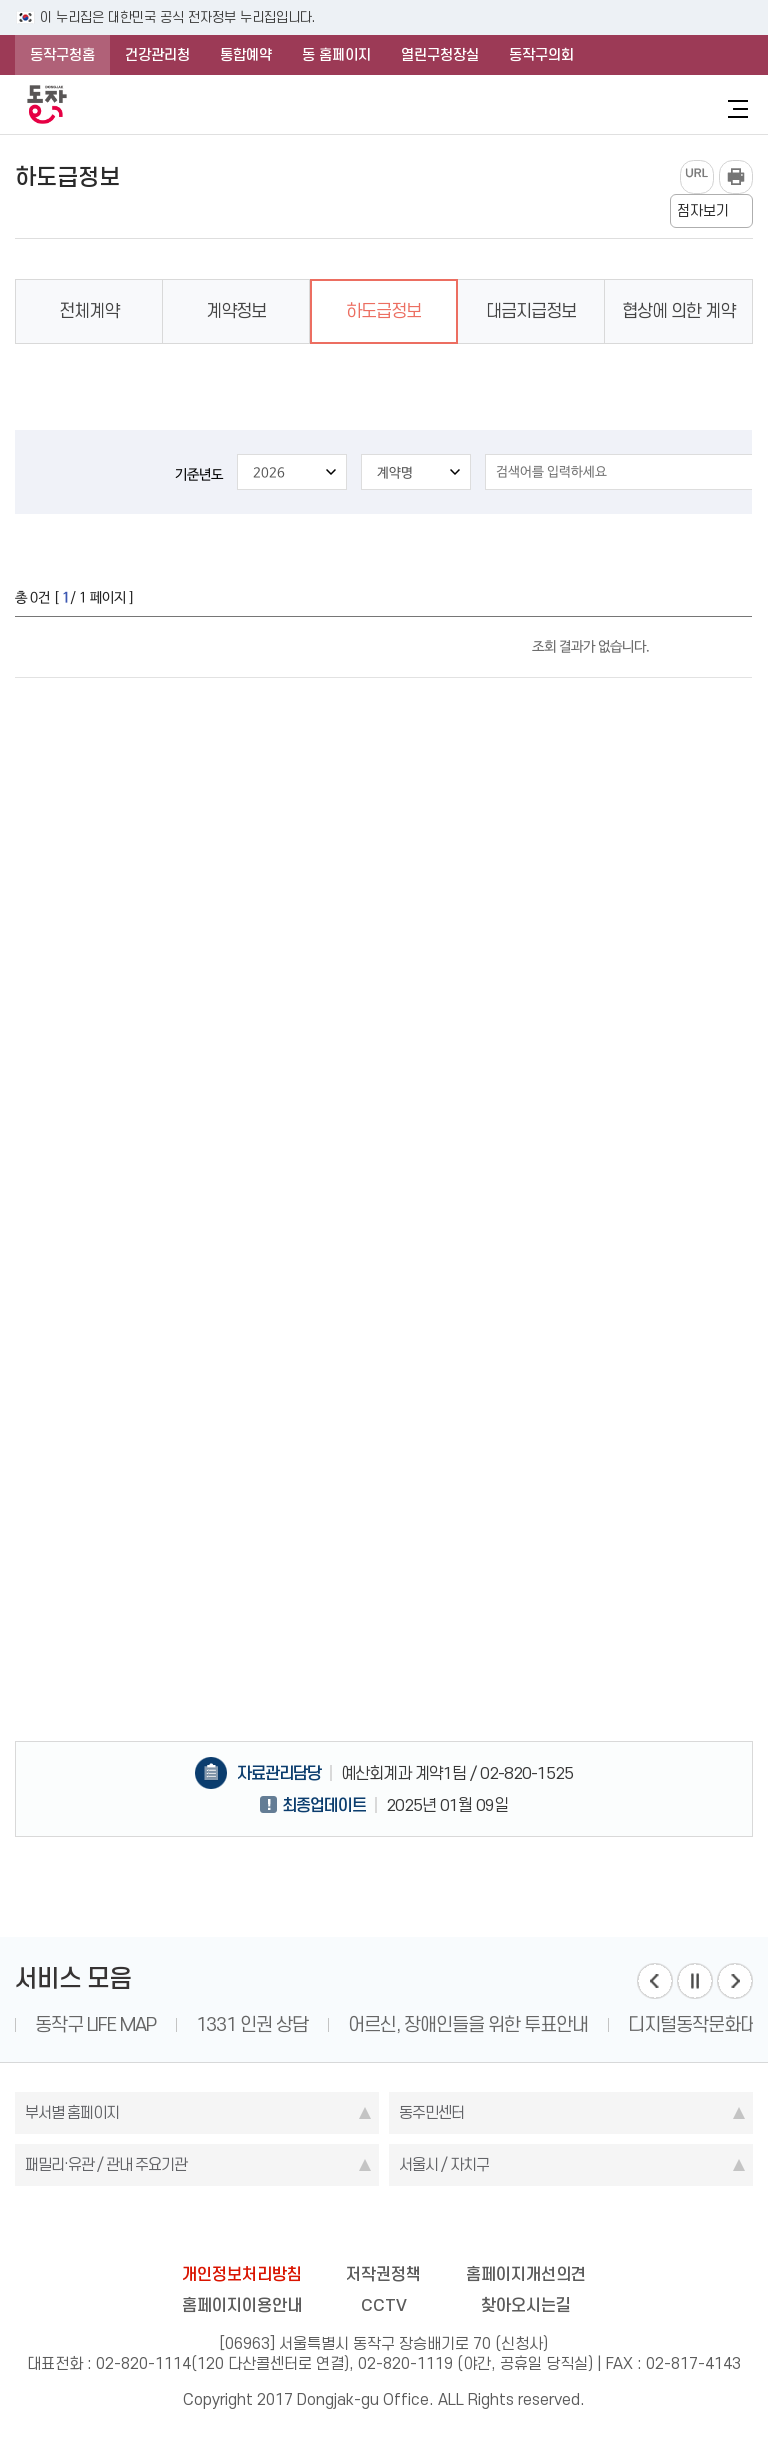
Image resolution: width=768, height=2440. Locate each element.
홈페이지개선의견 (526, 2274)
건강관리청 (157, 55)
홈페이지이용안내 (242, 2305)
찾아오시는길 (526, 2305)
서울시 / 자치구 (444, 2164)
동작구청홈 (62, 55)
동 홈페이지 (336, 55)
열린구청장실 (440, 55)
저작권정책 (383, 2274)
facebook (306, 2226)
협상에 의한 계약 (678, 311)
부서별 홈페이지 (72, 2112)
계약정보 (236, 311)
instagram (384, 2226)
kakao (423, 2226)
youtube (462, 2226)
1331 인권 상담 (252, 2024)
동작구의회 (541, 55)
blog (267, 2226)
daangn (501, 2226)
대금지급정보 (531, 311)
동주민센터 (431, 2112)
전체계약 (89, 311)
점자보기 (703, 211)
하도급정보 (383, 311)
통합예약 (246, 55)
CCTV (384, 2305)
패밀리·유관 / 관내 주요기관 (106, 2164)
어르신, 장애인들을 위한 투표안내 (468, 2024)
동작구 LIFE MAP (95, 2024)
